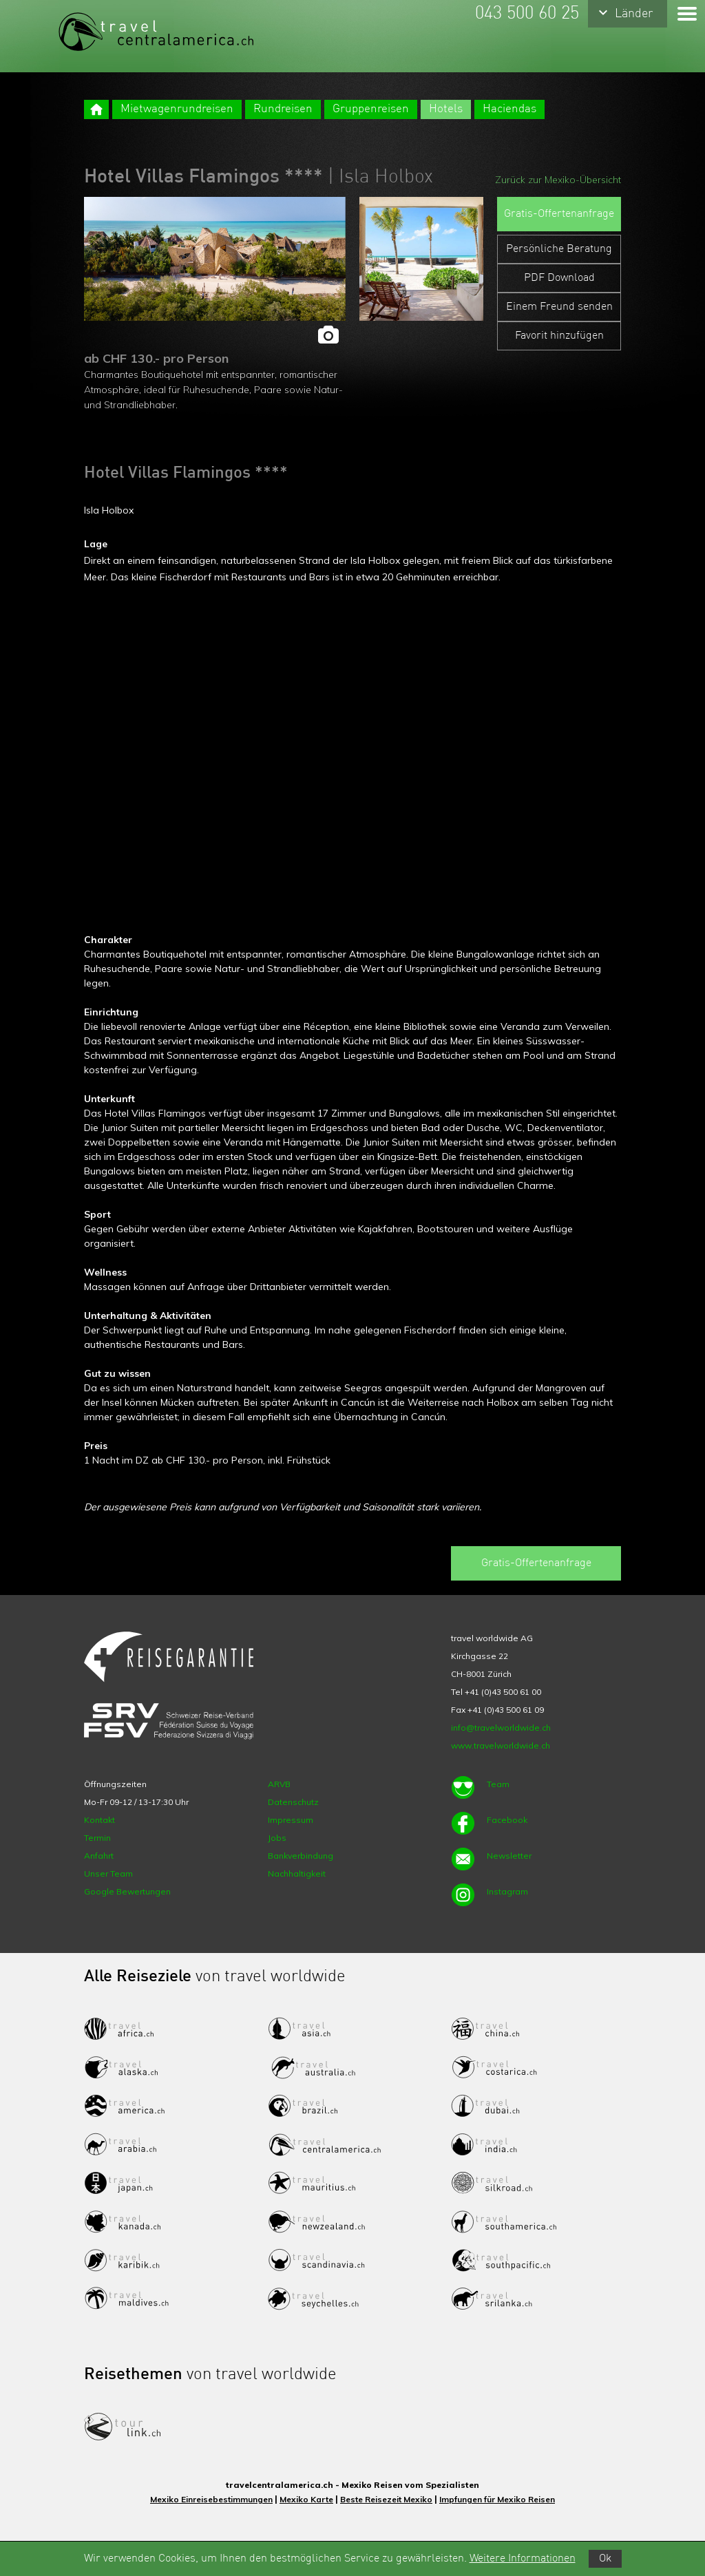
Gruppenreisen (371, 109)
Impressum (290, 1820)
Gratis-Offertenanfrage (559, 214)
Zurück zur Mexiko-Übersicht (558, 179)
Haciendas (509, 109)
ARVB (279, 1784)
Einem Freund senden (559, 307)
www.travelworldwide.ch (500, 1745)
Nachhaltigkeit (297, 1873)
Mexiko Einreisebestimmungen (211, 2499)
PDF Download (559, 278)
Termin (97, 1838)
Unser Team (108, 1873)
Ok (605, 2558)
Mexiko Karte (306, 2499)
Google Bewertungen (127, 1891)
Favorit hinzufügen (559, 335)
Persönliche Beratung (559, 249)
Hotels (446, 109)
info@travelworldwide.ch (501, 1727)
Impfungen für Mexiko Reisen (497, 2499)
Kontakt (99, 1820)
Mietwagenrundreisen (176, 109)
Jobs (277, 1838)
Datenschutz (293, 1802)
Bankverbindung (300, 1855)
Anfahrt (99, 1855)
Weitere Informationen (523, 2558)
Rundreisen (283, 109)
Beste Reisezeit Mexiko (386, 2499)
